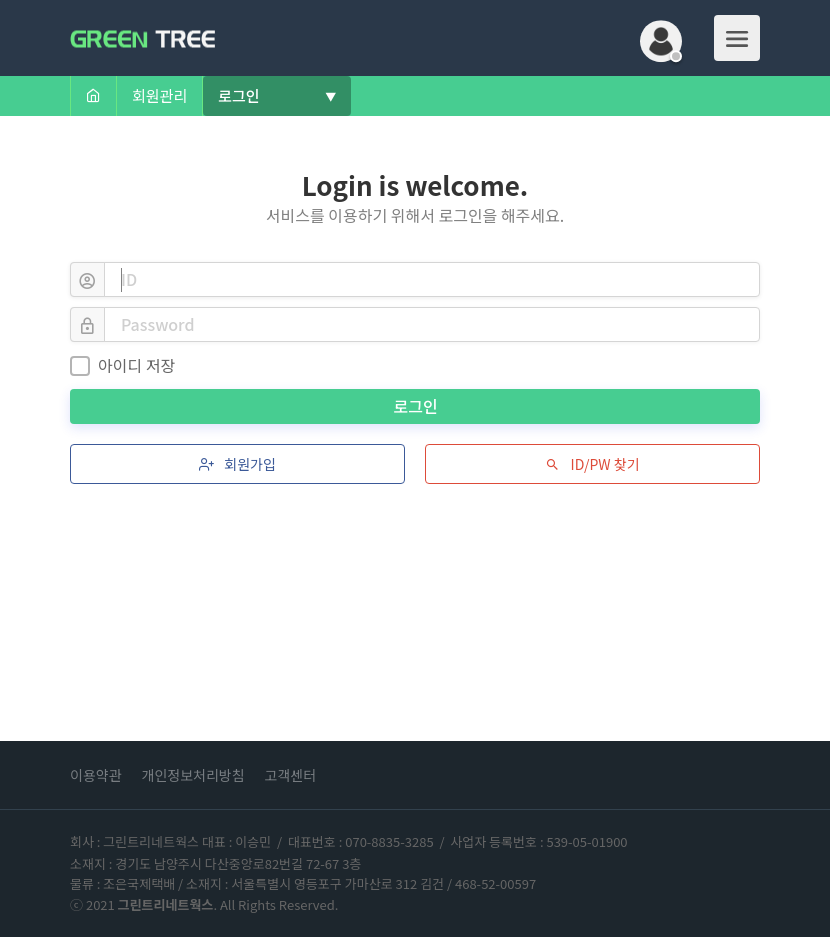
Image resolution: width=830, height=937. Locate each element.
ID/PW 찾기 (592, 464)
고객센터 (291, 775)
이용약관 (96, 775)
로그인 (418, 406)
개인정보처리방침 (193, 775)
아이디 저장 (122, 365)
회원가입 (237, 464)
